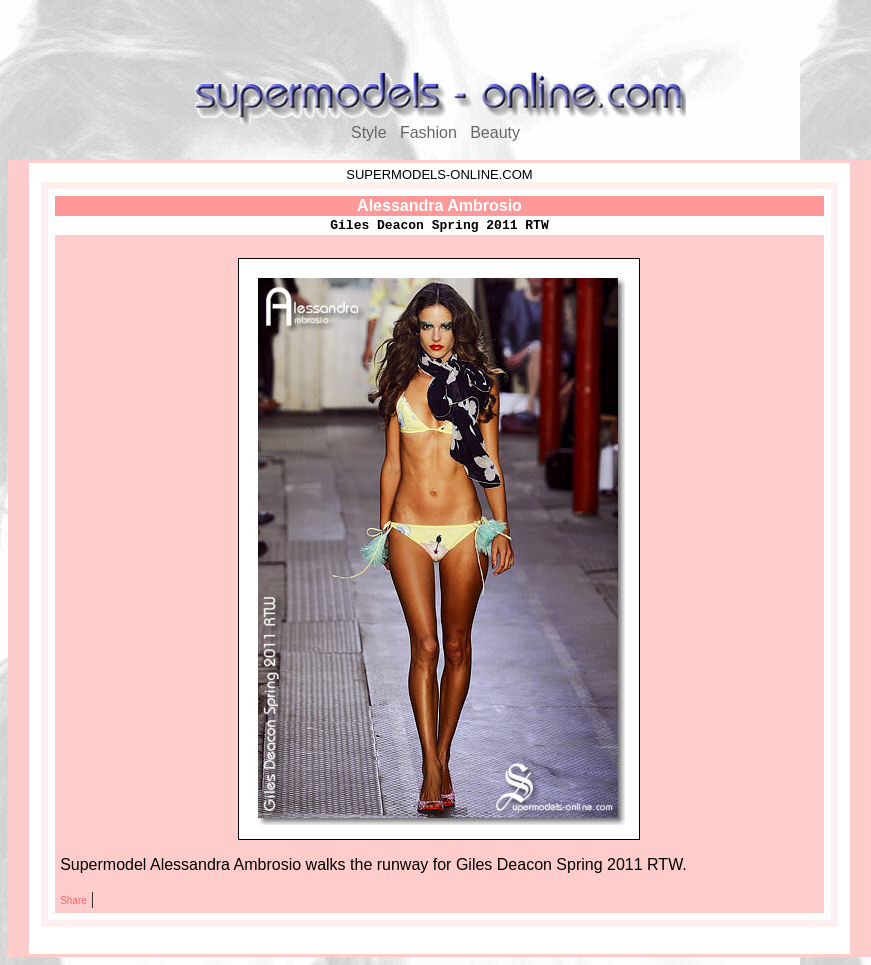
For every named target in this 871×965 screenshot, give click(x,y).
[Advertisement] (436, 38)
